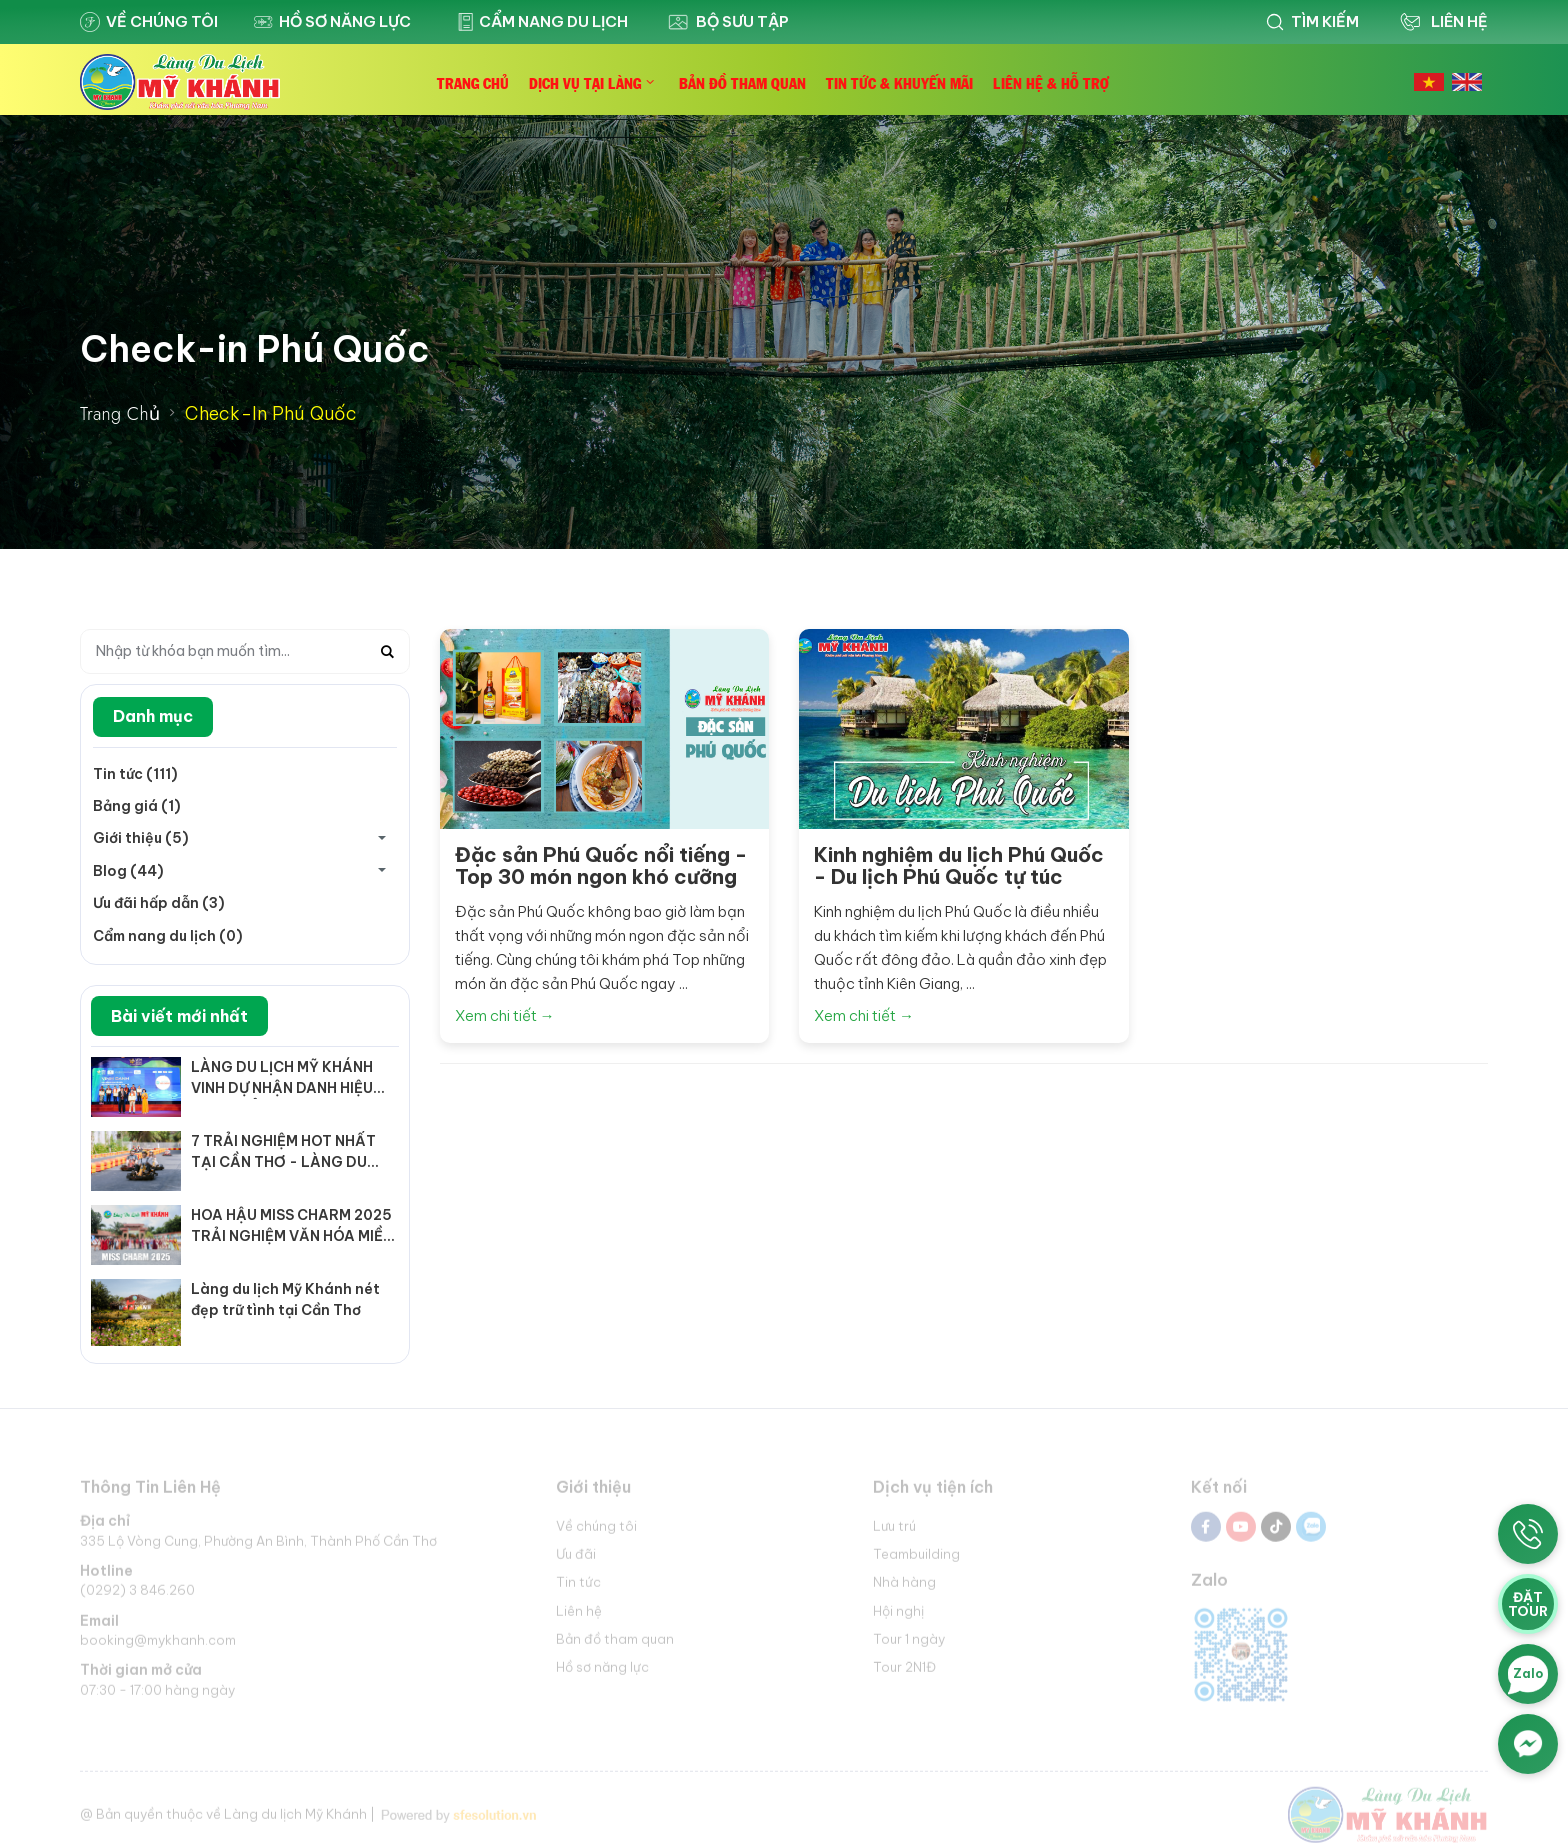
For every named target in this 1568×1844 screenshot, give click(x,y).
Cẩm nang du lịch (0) (168, 936)
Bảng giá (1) (137, 806)
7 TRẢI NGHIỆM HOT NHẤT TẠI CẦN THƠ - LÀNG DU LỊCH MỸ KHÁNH (283, 1152)
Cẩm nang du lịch (537, 22)
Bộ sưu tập (726, 22)
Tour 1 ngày (909, 1644)
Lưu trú (894, 1531)
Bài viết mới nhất (179, 1016)
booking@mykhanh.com (158, 1646)
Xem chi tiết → (505, 1015)
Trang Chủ (473, 82)
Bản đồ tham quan (615, 1644)
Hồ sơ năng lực (332, 21)
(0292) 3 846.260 (137, 1596)
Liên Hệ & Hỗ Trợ (1051, 82)
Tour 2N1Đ (904, 1672)
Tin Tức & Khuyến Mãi (899, 82)
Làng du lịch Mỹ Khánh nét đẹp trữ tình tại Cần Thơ (285, 1299)
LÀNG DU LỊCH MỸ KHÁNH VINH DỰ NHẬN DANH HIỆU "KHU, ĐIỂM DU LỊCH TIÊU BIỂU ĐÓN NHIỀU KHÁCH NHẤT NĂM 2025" (282, 1078)
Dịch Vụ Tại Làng (585, 82)
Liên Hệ (1441, 22)
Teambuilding (916, 1560)
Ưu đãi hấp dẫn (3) (159, 903)
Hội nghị (898, 1616)
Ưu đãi (576, 1560)
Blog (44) (128, 871)
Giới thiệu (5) (141, 838)
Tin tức (578, 1588)
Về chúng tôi (149, 22)
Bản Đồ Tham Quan (742, 82)
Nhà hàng (904, 1588)
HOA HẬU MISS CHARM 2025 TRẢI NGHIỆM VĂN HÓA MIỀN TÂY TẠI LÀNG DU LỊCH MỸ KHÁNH (292, 1226)
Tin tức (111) (135, 774)
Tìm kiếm (1312, 22)
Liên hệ (579, 1616)
